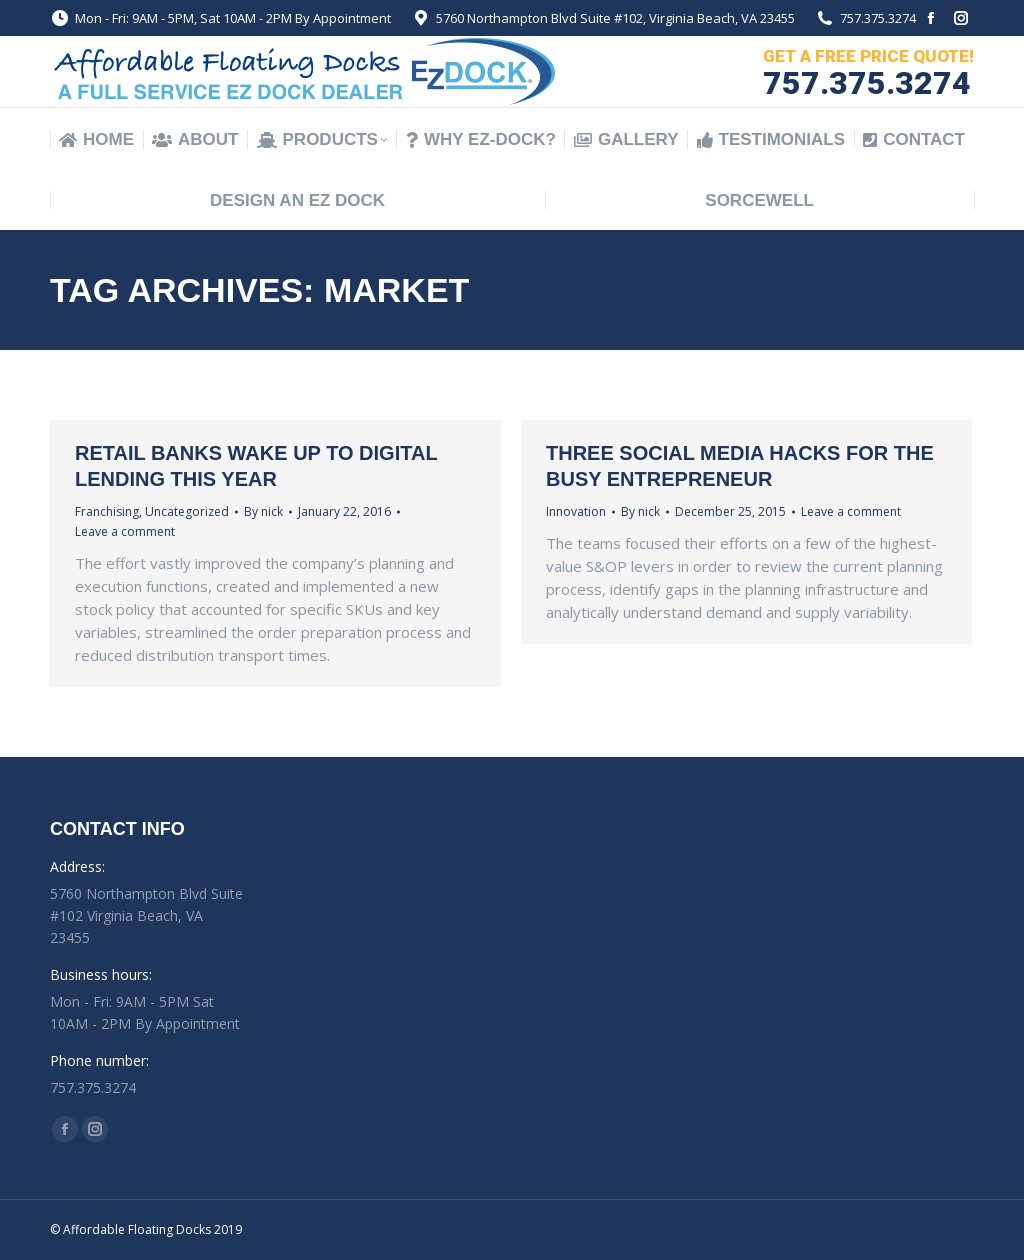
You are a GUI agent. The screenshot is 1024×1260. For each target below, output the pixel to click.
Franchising (107, 511)
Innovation (576, 511)
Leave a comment (125, 531)
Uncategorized (187, 511)
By (263, 511)
